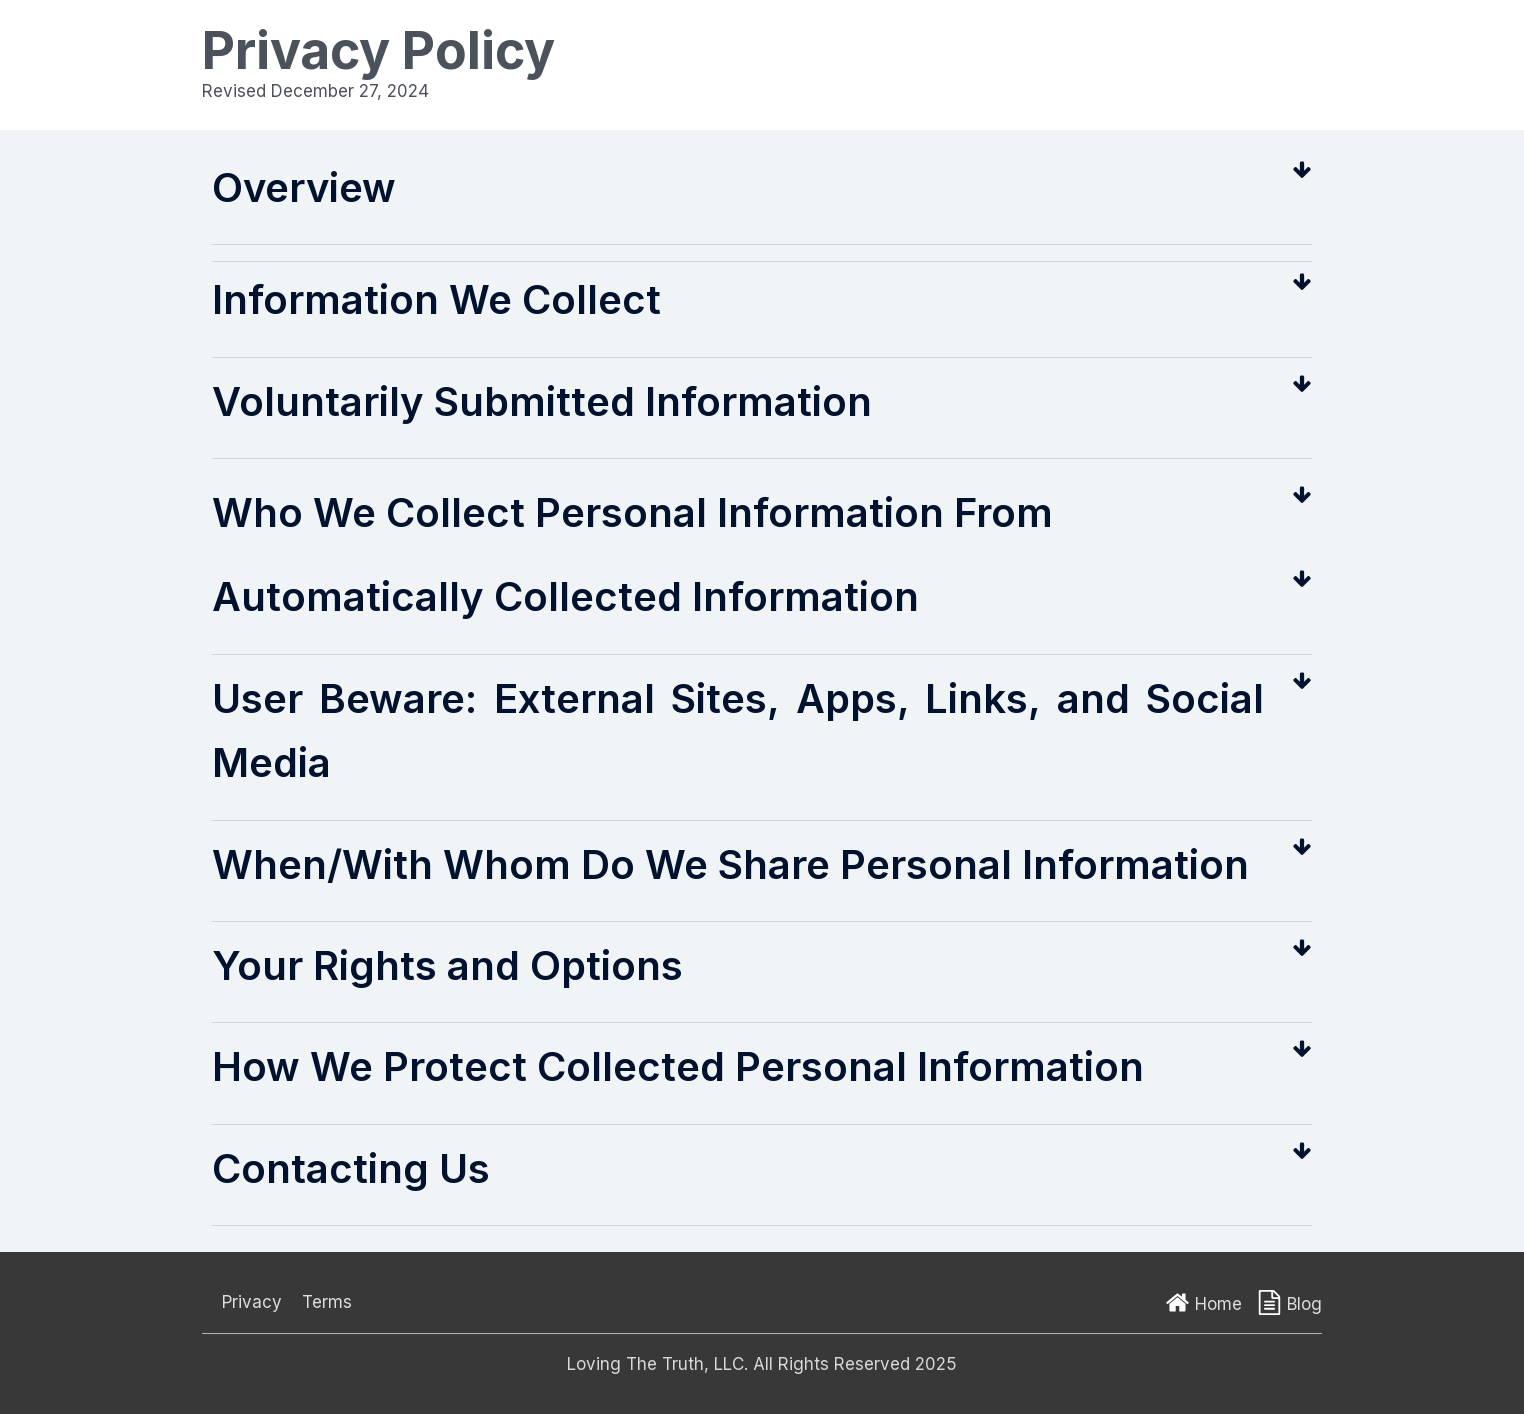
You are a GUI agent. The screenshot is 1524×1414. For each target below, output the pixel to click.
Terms (327, 1302)
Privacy (252, 1302)
